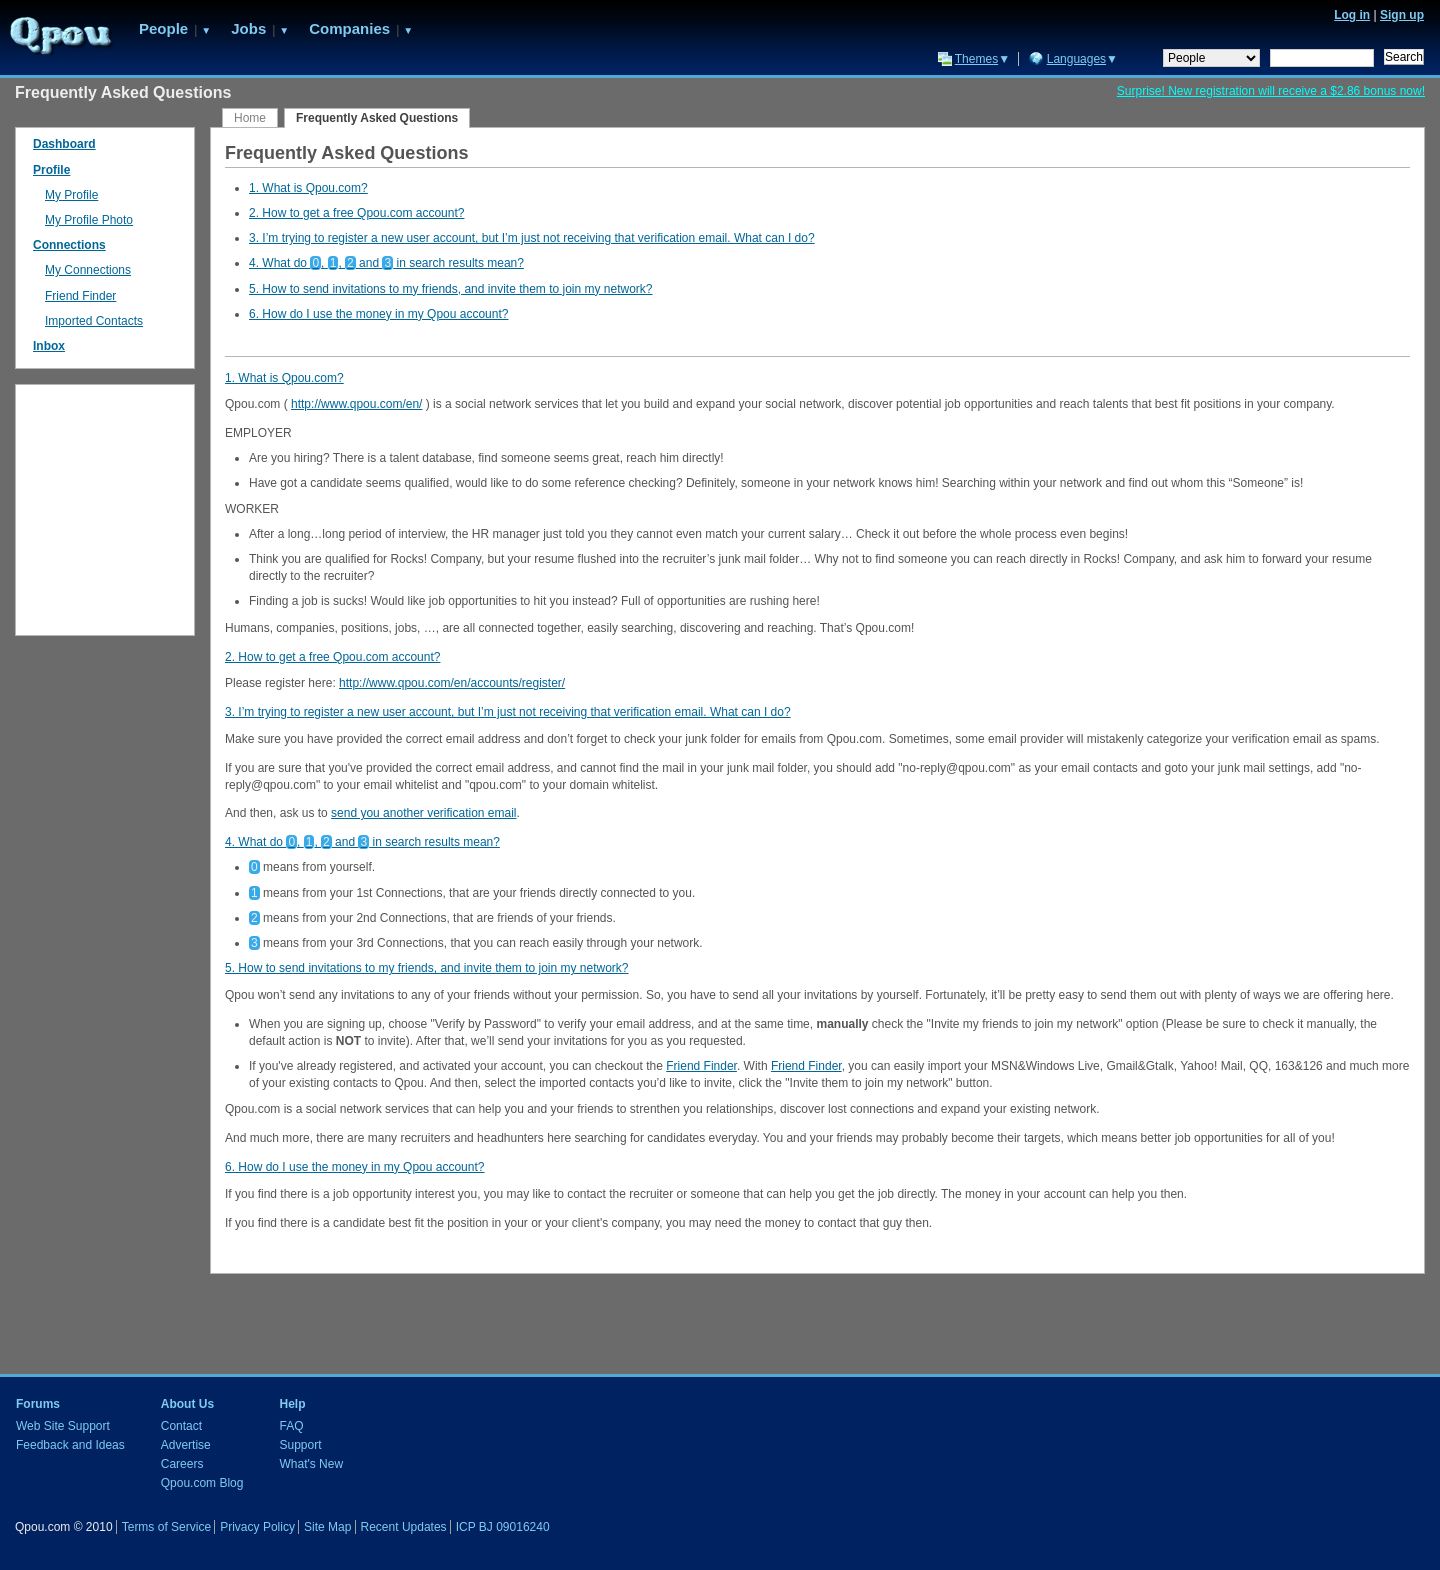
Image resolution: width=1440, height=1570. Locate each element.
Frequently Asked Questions (377, 118)
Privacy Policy (257, 1527)
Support (300, 1445)
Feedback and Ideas (70, 1445)
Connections (69, 245)
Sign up (1402, 15)
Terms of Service (166, 1527)
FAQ (291, 1426)
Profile (51, 170)
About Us (187, 1404)
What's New (311, 1464)
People (163, 28)
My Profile (71, 195)
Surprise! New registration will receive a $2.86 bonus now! (1271, 91)
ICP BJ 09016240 (503, 1527)
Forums (38, 1404)
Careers (182, 1464)
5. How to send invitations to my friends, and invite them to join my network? (451, 289)
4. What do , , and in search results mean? (386, 263)
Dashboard (64, 144)
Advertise (186, 1445)
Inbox (49, 346)
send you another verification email (423, 813)
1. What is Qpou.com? (308, 188)
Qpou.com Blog (202, 1483)
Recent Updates (404, 1527)
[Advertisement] (105, 505)
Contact (181, 1426)
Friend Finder (701, 1066)
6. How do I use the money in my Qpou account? (378, 314)
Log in (1352, 15)
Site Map (327, 1527)
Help (292, 1404)
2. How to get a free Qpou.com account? (356, 213)
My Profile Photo (89, 220)
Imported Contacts (94, 321)
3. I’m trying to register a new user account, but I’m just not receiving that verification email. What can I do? (532, 238)
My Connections (88, 270)
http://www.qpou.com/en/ (356, 404)
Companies (349, 28)
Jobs (248, 28)
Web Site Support (63, 1426)
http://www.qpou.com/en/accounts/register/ (452, 683)
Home (250, 118)
